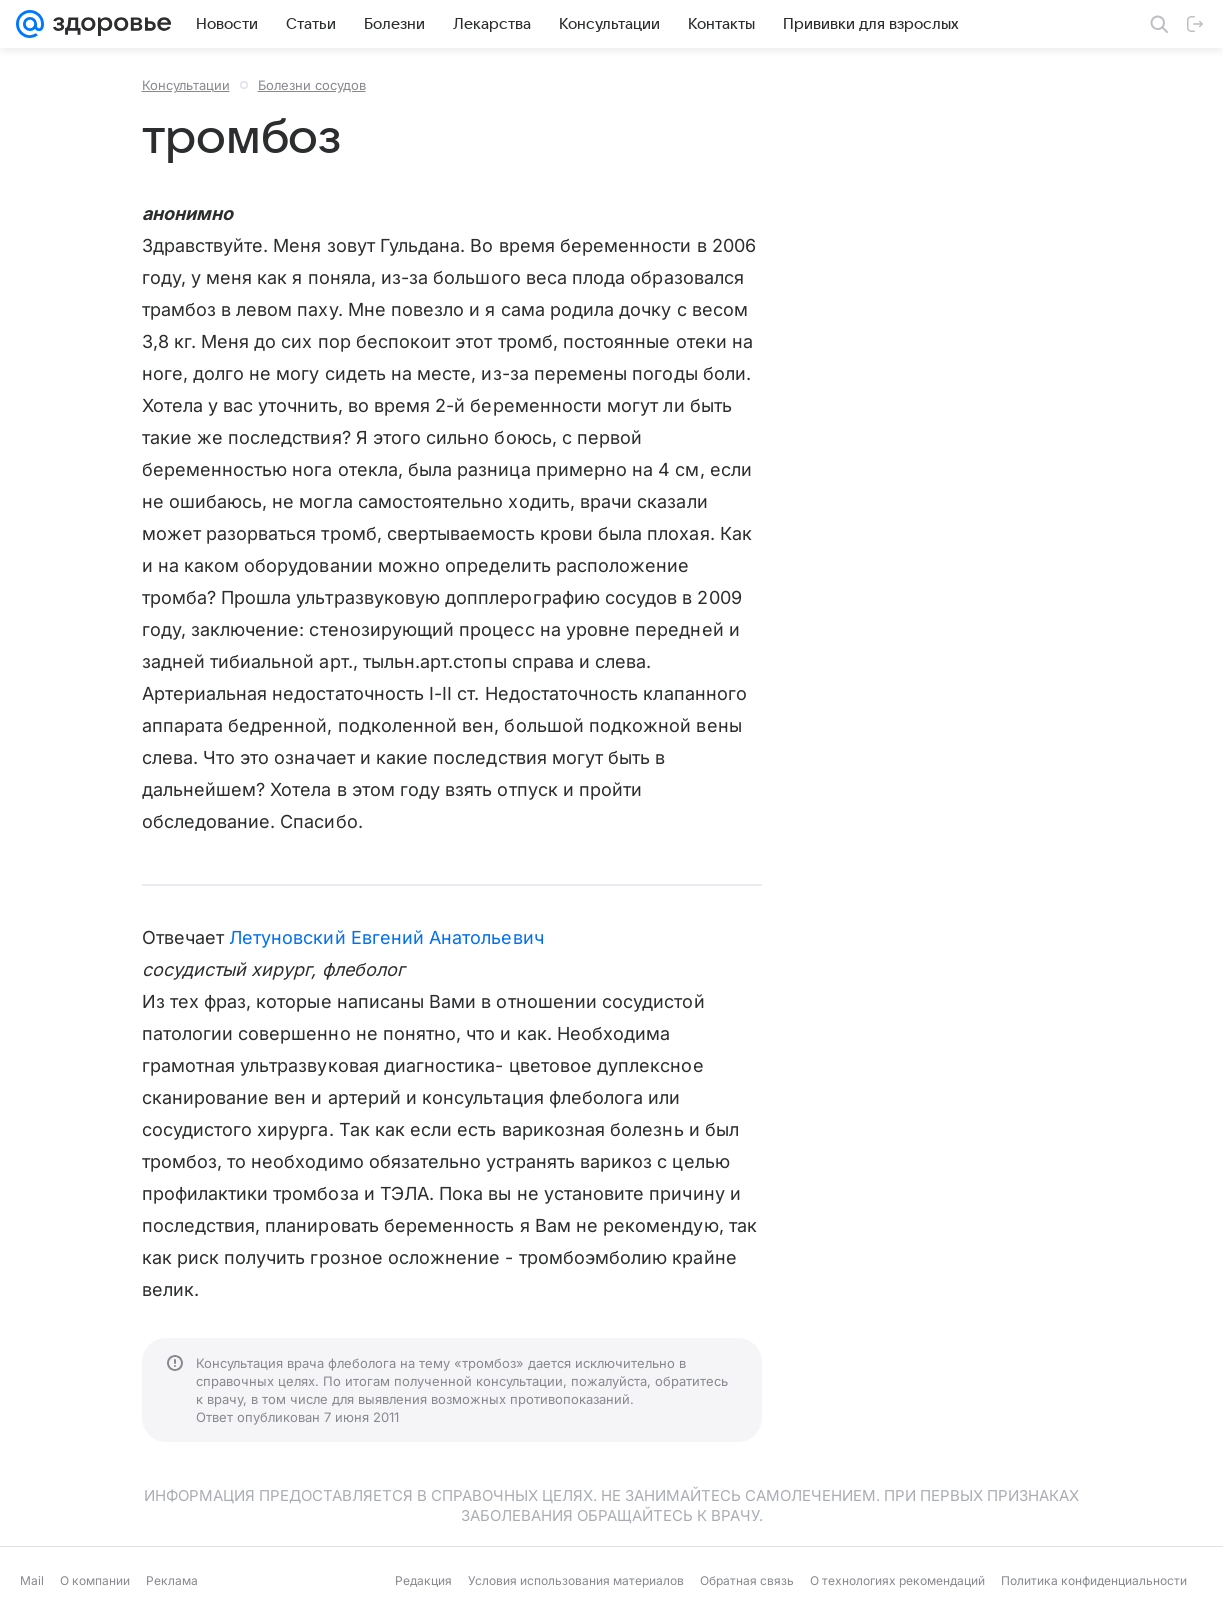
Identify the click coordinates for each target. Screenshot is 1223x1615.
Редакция (423, 1580)
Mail (32, 1580)
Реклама (172, 1580)
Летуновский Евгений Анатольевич (386, 937)
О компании (95, 1580)
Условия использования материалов (576, 1580)
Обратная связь (747, 1580)
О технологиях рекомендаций (897, 1580)
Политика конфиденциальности (1094, 1580)
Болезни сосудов (312, 85)
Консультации (186, 85)
